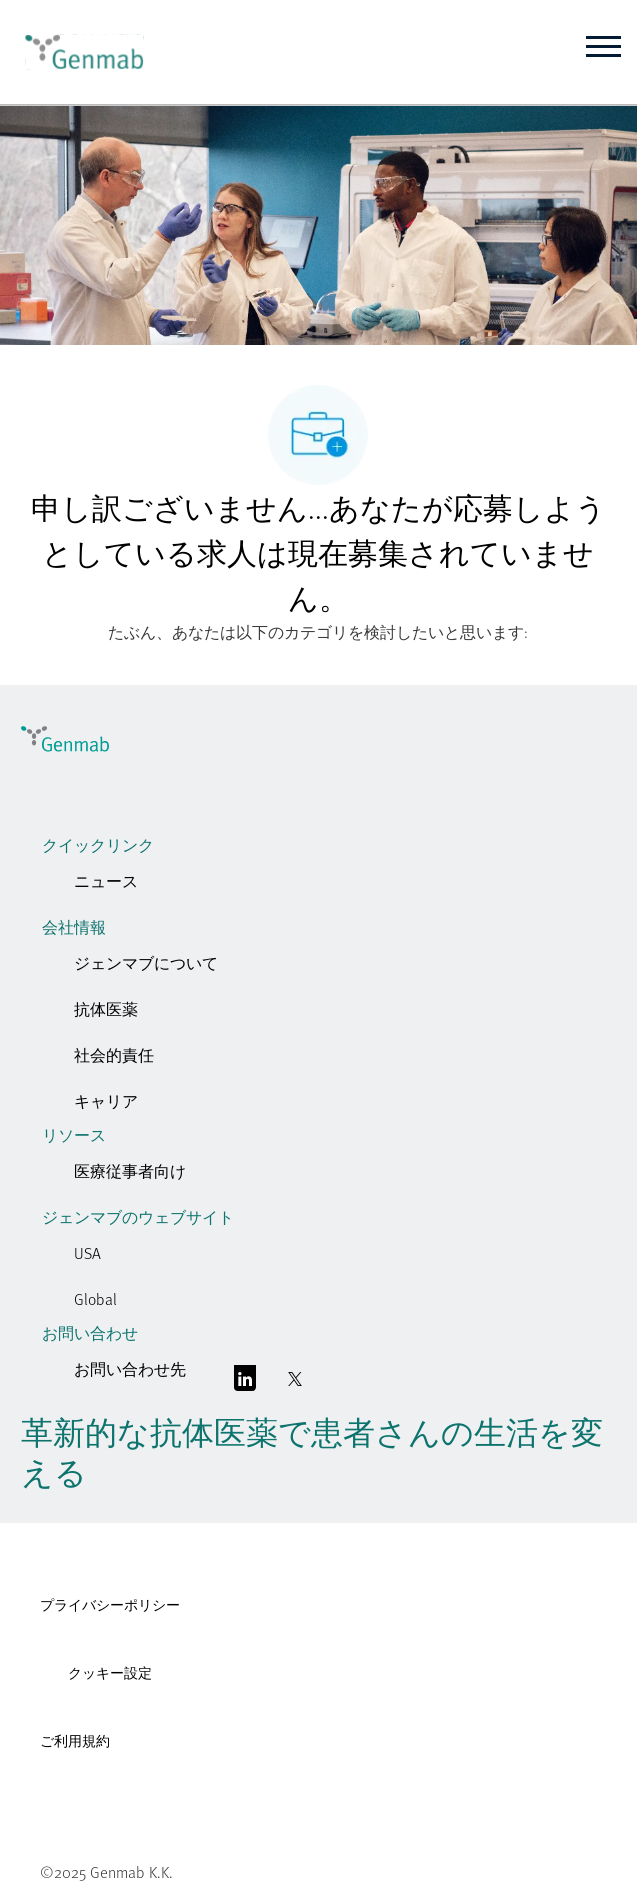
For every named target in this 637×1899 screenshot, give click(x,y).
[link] (77, 52)
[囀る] (295, 1383)
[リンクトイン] (245, 1383)
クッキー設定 (110, 1672)
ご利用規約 (75, 1740)
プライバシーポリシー (110, 1604)
